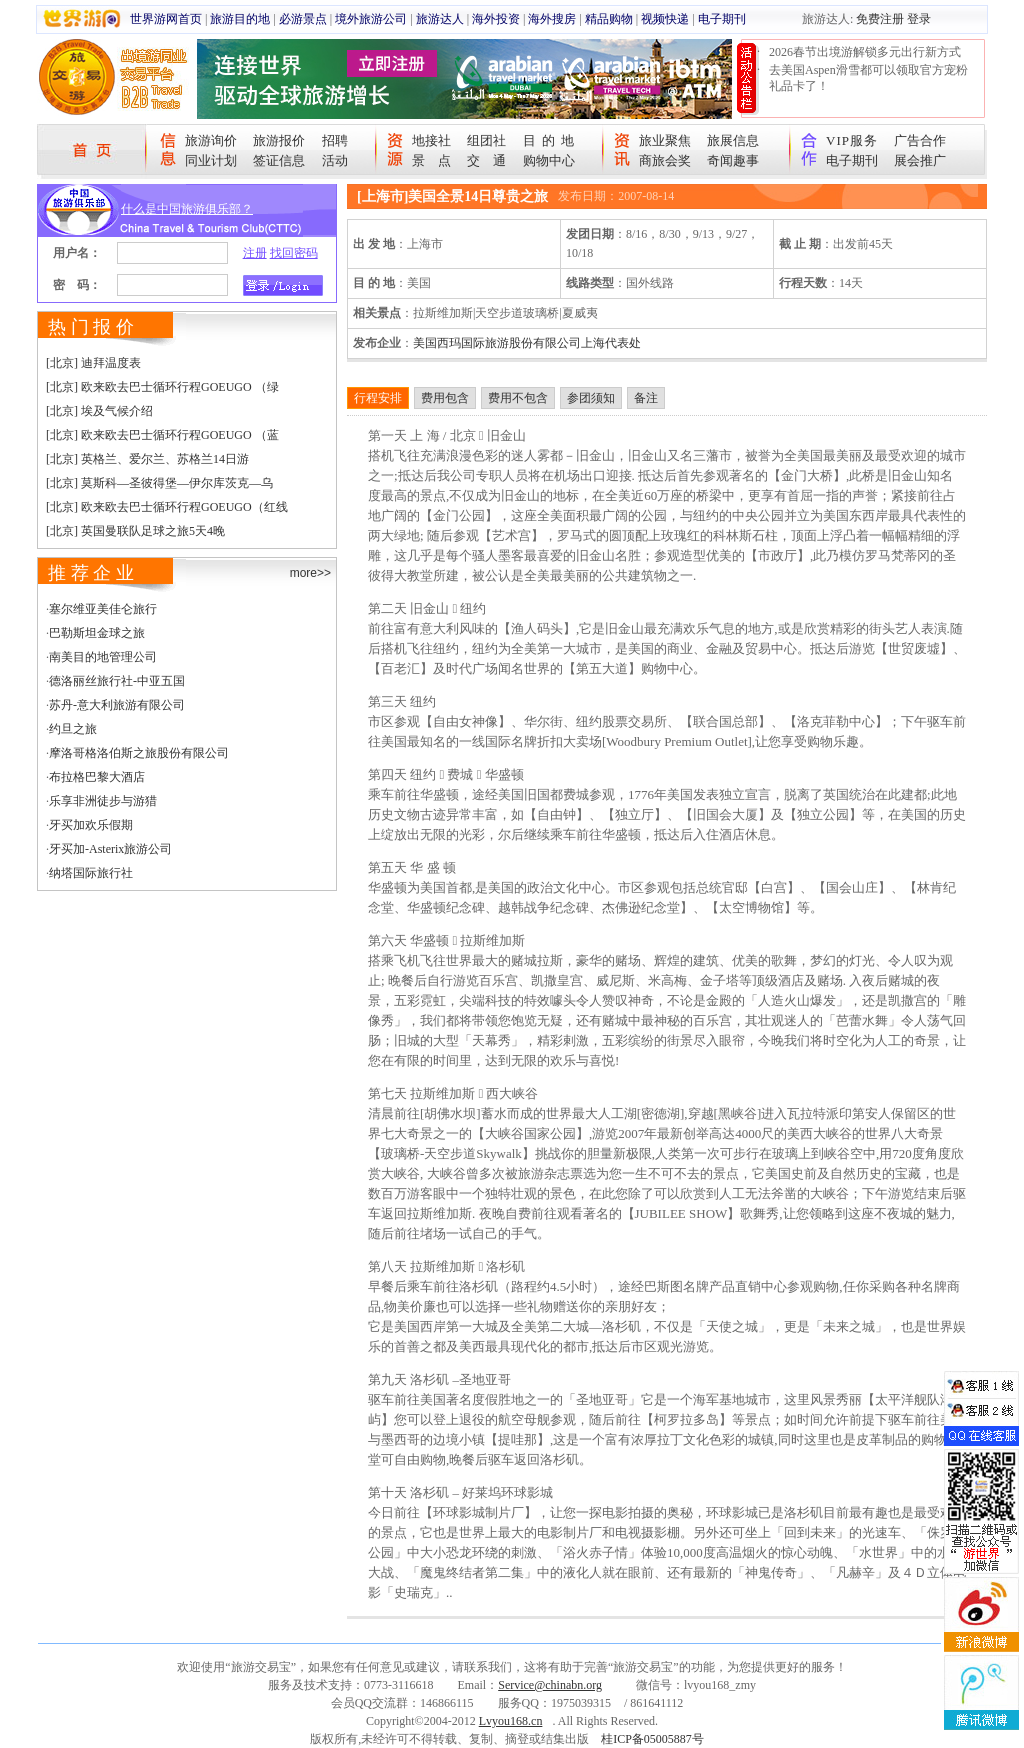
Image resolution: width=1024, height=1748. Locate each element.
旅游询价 (211, 140)
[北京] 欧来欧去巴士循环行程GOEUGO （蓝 (162, 435)
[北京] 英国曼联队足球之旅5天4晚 (135, 531)
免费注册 (880, 19)
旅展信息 (733, 140)
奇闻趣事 (733, 160)
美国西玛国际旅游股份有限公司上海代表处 (527, 343)
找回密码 (294, 253)
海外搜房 (552, 19)
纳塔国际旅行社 (91, 873)
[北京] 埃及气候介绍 (99, 411)
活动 (335, 160)
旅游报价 (279, 140)
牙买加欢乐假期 (91, 825)
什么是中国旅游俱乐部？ (187, 209)
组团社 (486, 140)
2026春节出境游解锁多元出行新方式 (865, 52)
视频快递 (665, 19)
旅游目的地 (240, 19)
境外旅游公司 (371, 19)
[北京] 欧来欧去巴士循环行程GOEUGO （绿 (162, 387)
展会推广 (920, 160)
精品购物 (609, 19)
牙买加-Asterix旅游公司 (110, 849)
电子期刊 (722, 19)
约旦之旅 (73, 729)
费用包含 (445, 398)
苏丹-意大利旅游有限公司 (117, 705)
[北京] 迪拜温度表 (93, 363)
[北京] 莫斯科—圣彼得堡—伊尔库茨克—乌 (159, 483)
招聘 (335, 140)
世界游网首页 (166, 19)
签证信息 (279, 160)
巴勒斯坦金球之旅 (97, 633)
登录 (919, 19)
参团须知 (591, 398)
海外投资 (496, 19)
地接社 (431, 140)
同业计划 (211, 160)
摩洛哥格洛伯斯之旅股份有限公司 (139, 753)
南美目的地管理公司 (103, 657)
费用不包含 (518, 398)
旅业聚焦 (665, 140)
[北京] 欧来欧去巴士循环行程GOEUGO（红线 (167, 507)
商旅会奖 (665, 160)
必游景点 (303, 19)
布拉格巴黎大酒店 (97, 777)
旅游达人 (440, 19)
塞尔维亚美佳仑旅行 (103, 609)
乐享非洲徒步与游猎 (103, 801)
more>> (310, 573)
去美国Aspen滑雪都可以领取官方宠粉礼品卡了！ (868, 78)
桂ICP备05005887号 (652, 1739)
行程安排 (378, 398)
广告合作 (920, 140)
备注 (646, 398)
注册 (255, 253)
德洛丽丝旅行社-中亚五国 (117, 681)
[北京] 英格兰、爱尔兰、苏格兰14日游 (147, 459)
